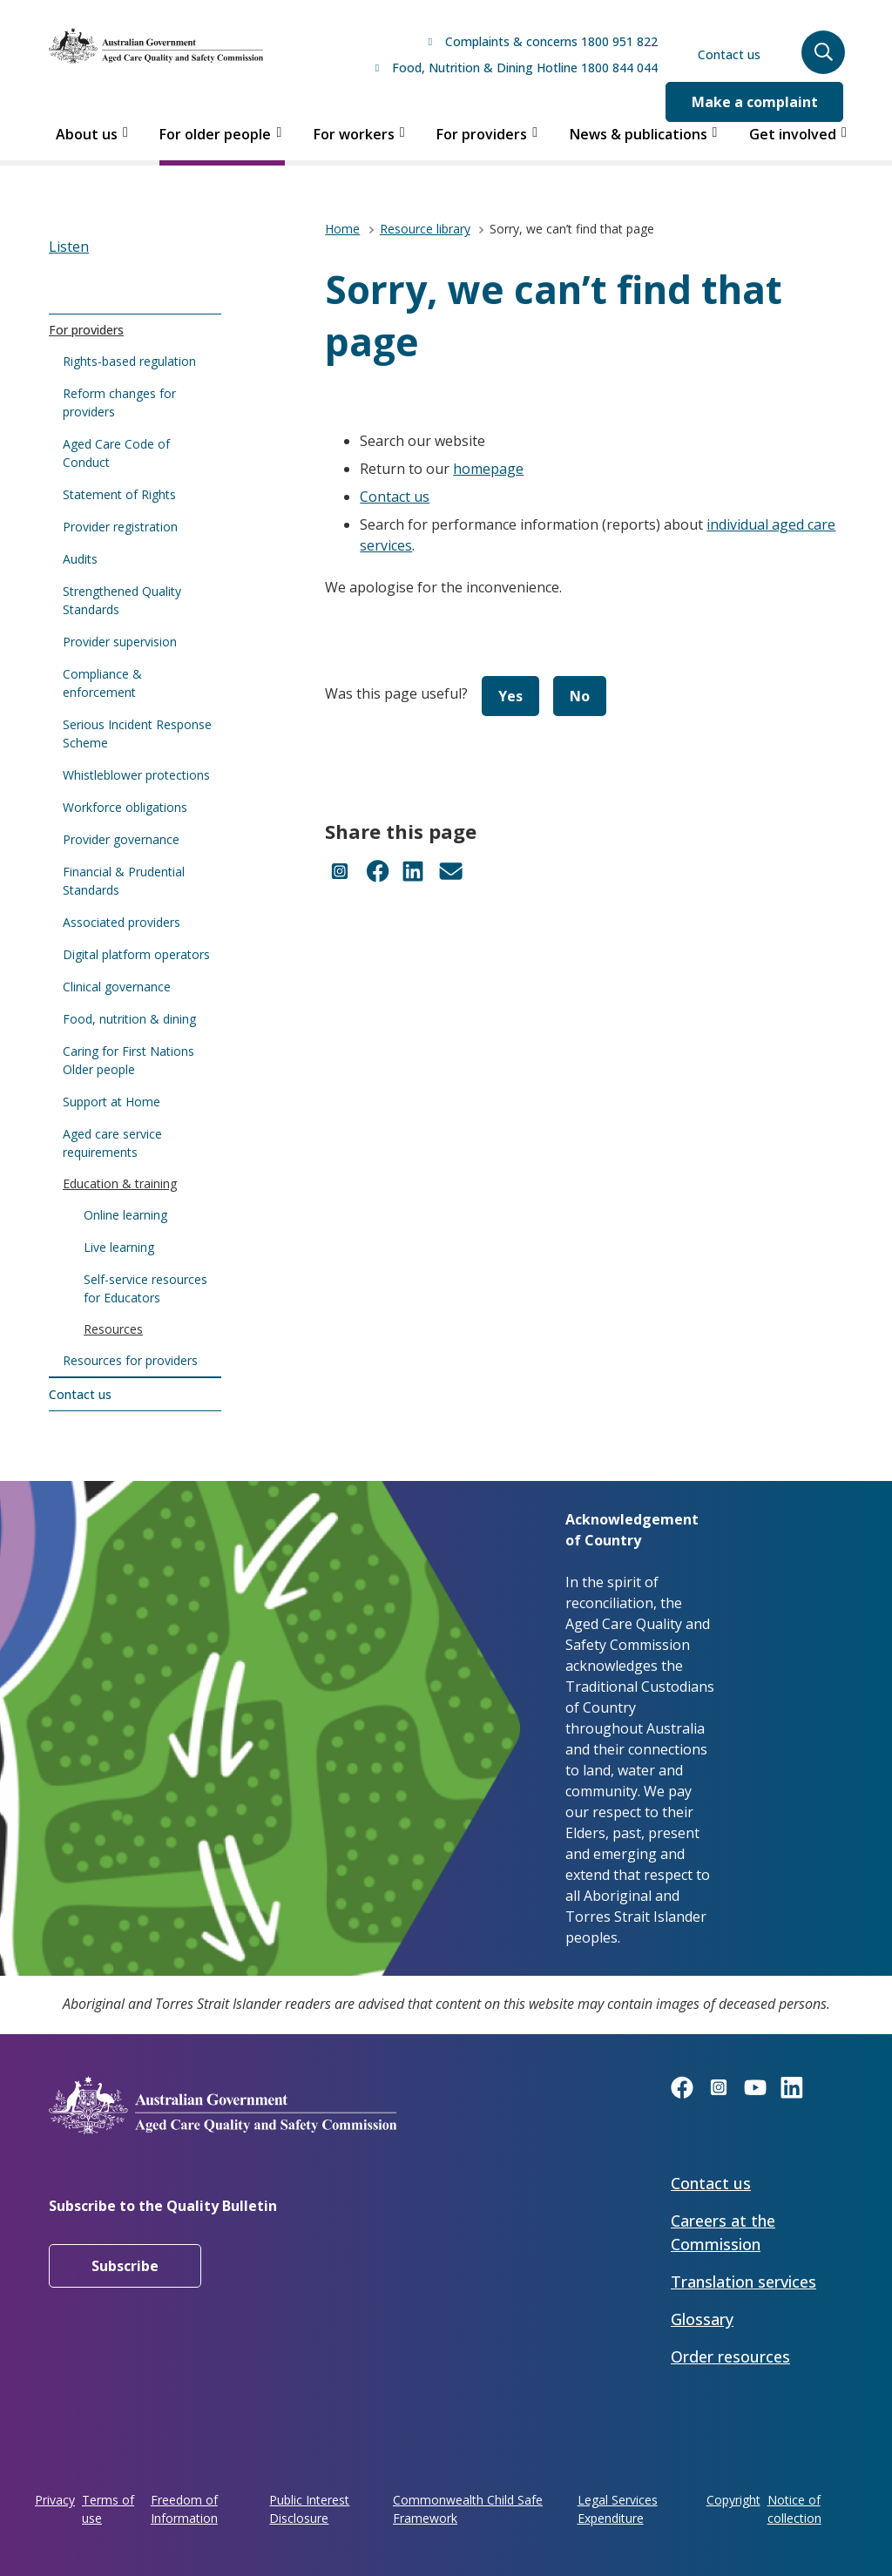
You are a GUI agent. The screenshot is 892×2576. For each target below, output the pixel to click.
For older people (215, 134)
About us (87, 134)
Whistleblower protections (136, 775)
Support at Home (111, 1101)
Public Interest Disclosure (309, 2508)
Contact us (729, 54)
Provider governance (121, 839)
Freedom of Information (184, 2508)
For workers (354, 134)
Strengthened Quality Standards (122, 600)
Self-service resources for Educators (145, 1288)
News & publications (638, 134)
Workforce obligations (125, 807)
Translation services (743, 2281)
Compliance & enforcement (102, 683)
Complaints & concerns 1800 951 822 (551, 41)
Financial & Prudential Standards (124, 880)
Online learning (125, 1215)
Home (342, 228)
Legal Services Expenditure (618, 2508)
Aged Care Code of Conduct (116, 453)
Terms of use (108, 2508)
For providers (481, 134)
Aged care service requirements (112, 1143)
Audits (80, 559)
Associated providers (121, 922)
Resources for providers (130, 1360)
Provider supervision (120, 641)
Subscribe (125, 2265)
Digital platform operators (136, 954)
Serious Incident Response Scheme (137, 733)
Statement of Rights (119, 494)
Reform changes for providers (119, 402)
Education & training (120, 1183)
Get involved (792, 134)
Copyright (733, 2499)
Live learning (119, 1247)
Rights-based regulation (129, 361)
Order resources (730, 2356)
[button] (823, 52)
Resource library (425, 228)
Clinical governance (117, 986)
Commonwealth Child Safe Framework (468, 2508)
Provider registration (120, 526)
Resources (113, 1329)
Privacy (55, 2499)
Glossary (702, 2319)
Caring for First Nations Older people (128, 1060)
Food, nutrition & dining (129, 1019)
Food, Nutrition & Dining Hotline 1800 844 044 (525, 67)
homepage (488, 468)
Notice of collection (794, 2508)
